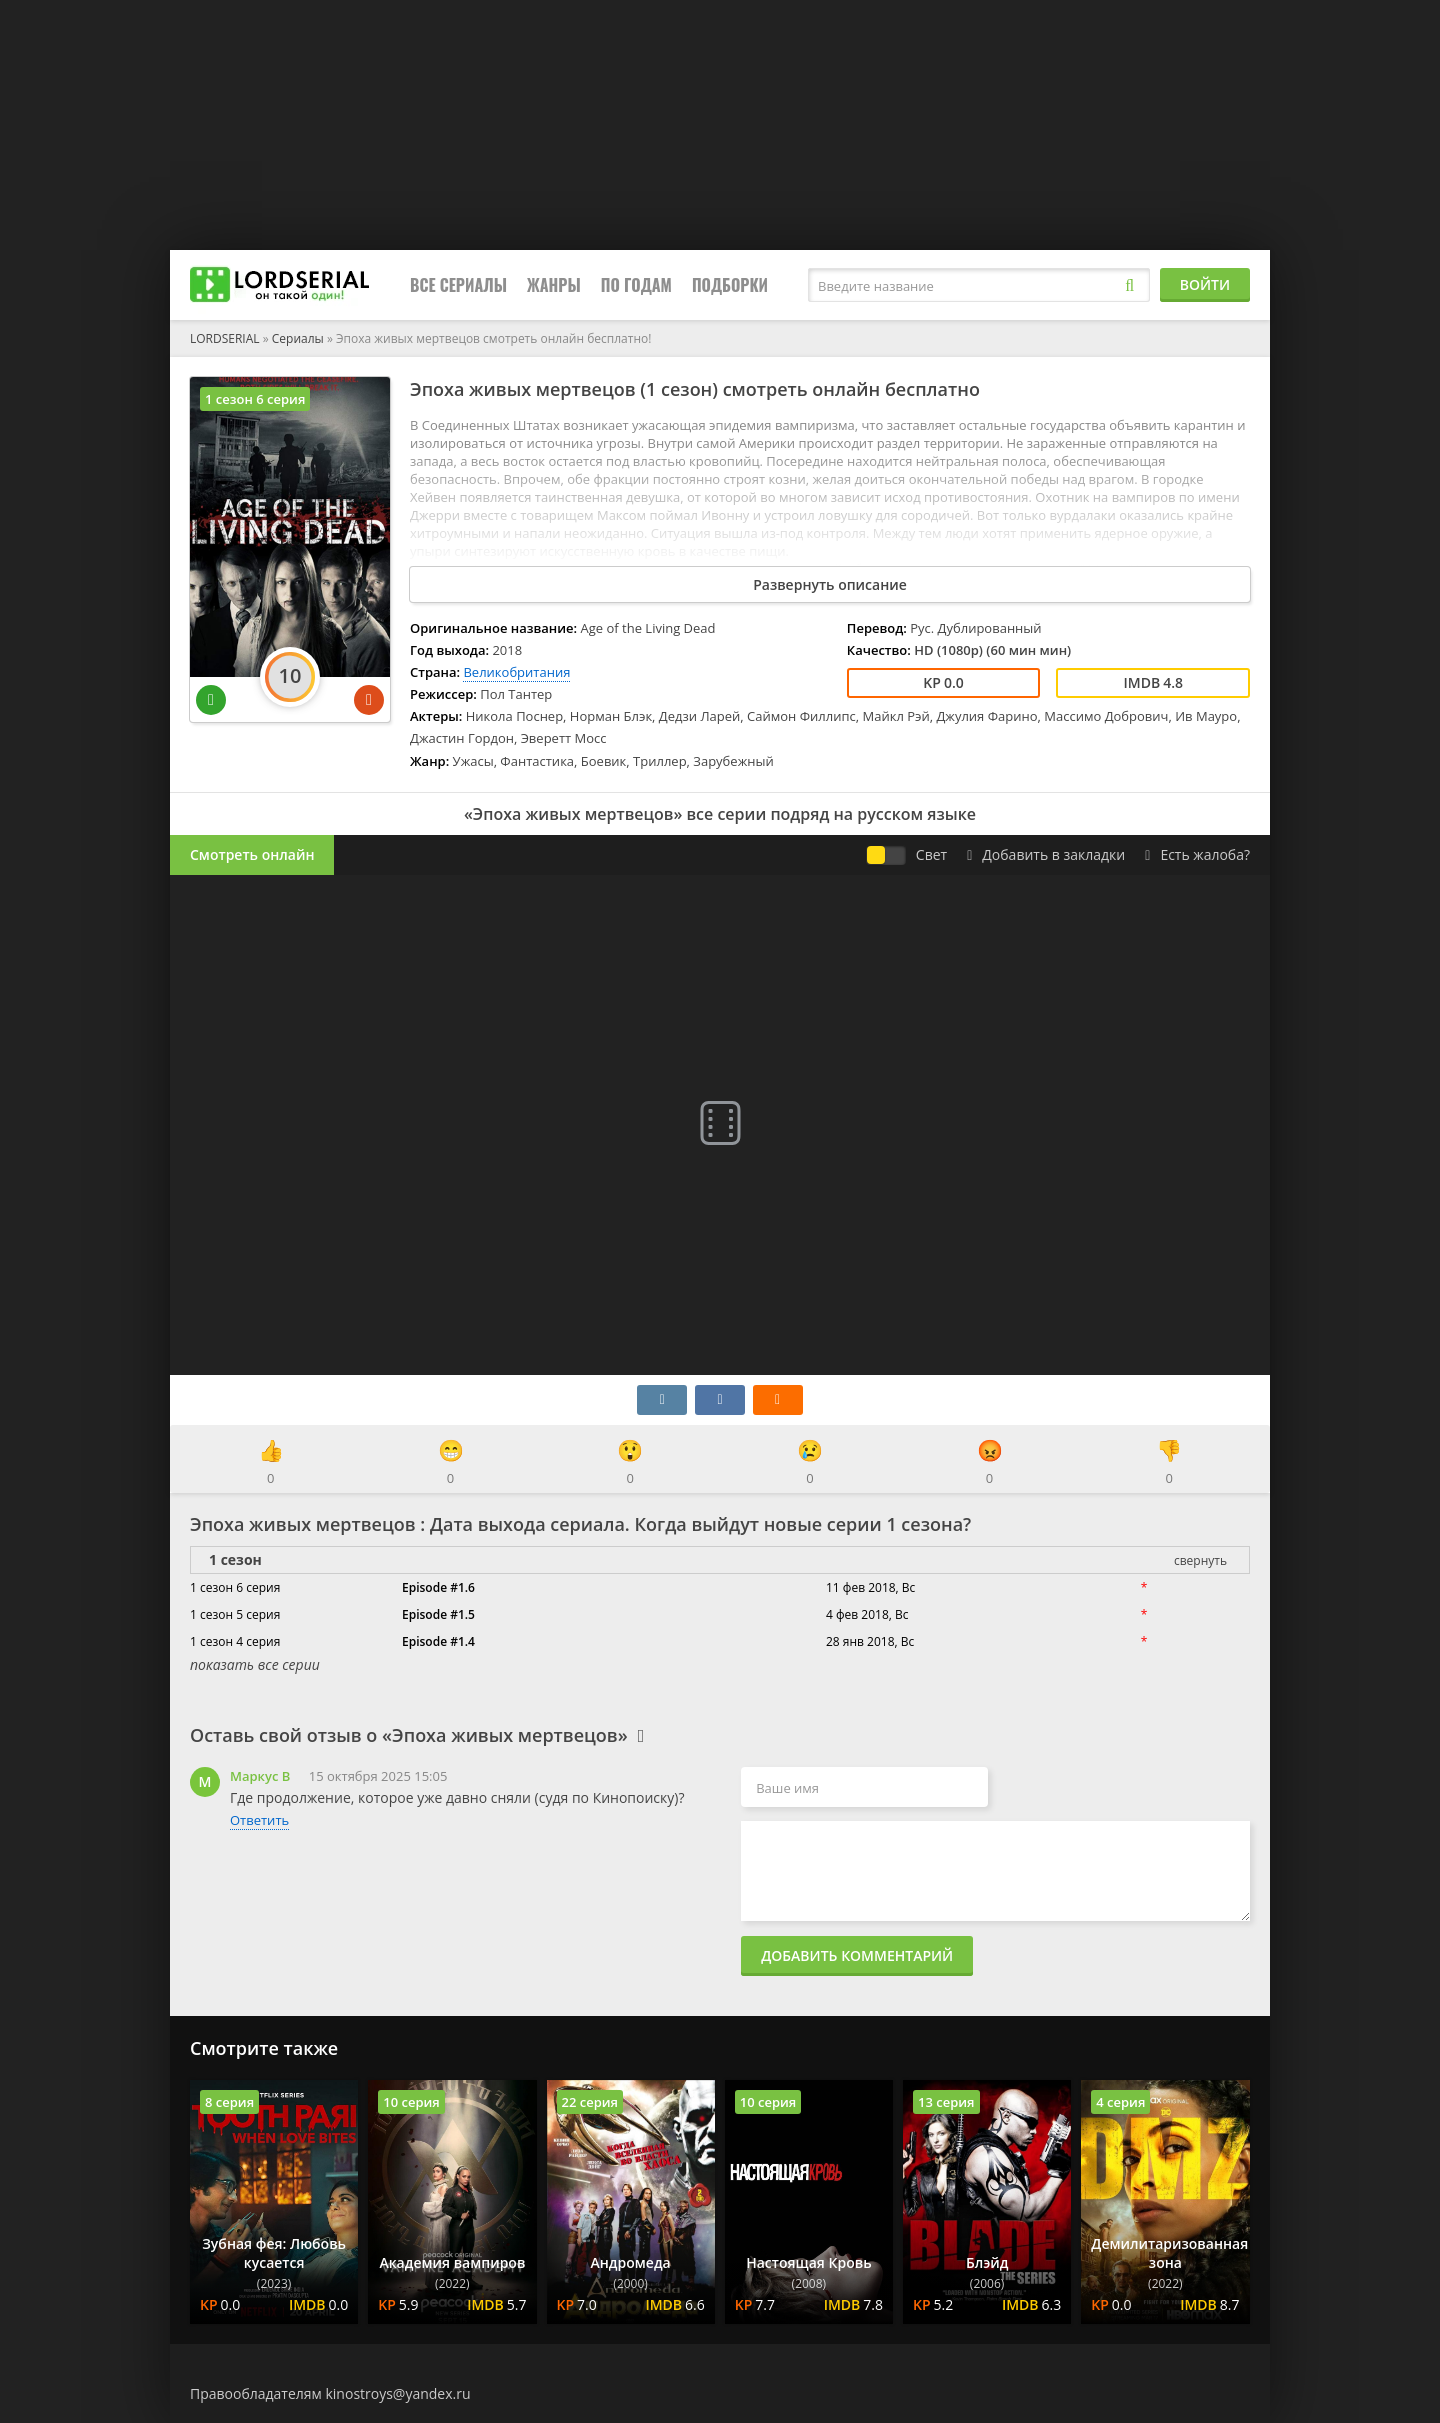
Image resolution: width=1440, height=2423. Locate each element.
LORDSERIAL (225, 338)
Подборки (730, 285)
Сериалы (298, 338)
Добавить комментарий (857, 1955)
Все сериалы (458, 285)
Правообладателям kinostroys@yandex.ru (330, 2393)
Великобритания (516, 672)
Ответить (259, 1820)
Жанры (554, 285)
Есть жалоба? (1197, 854)
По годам (636, 285)
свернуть (1200, 1560)
